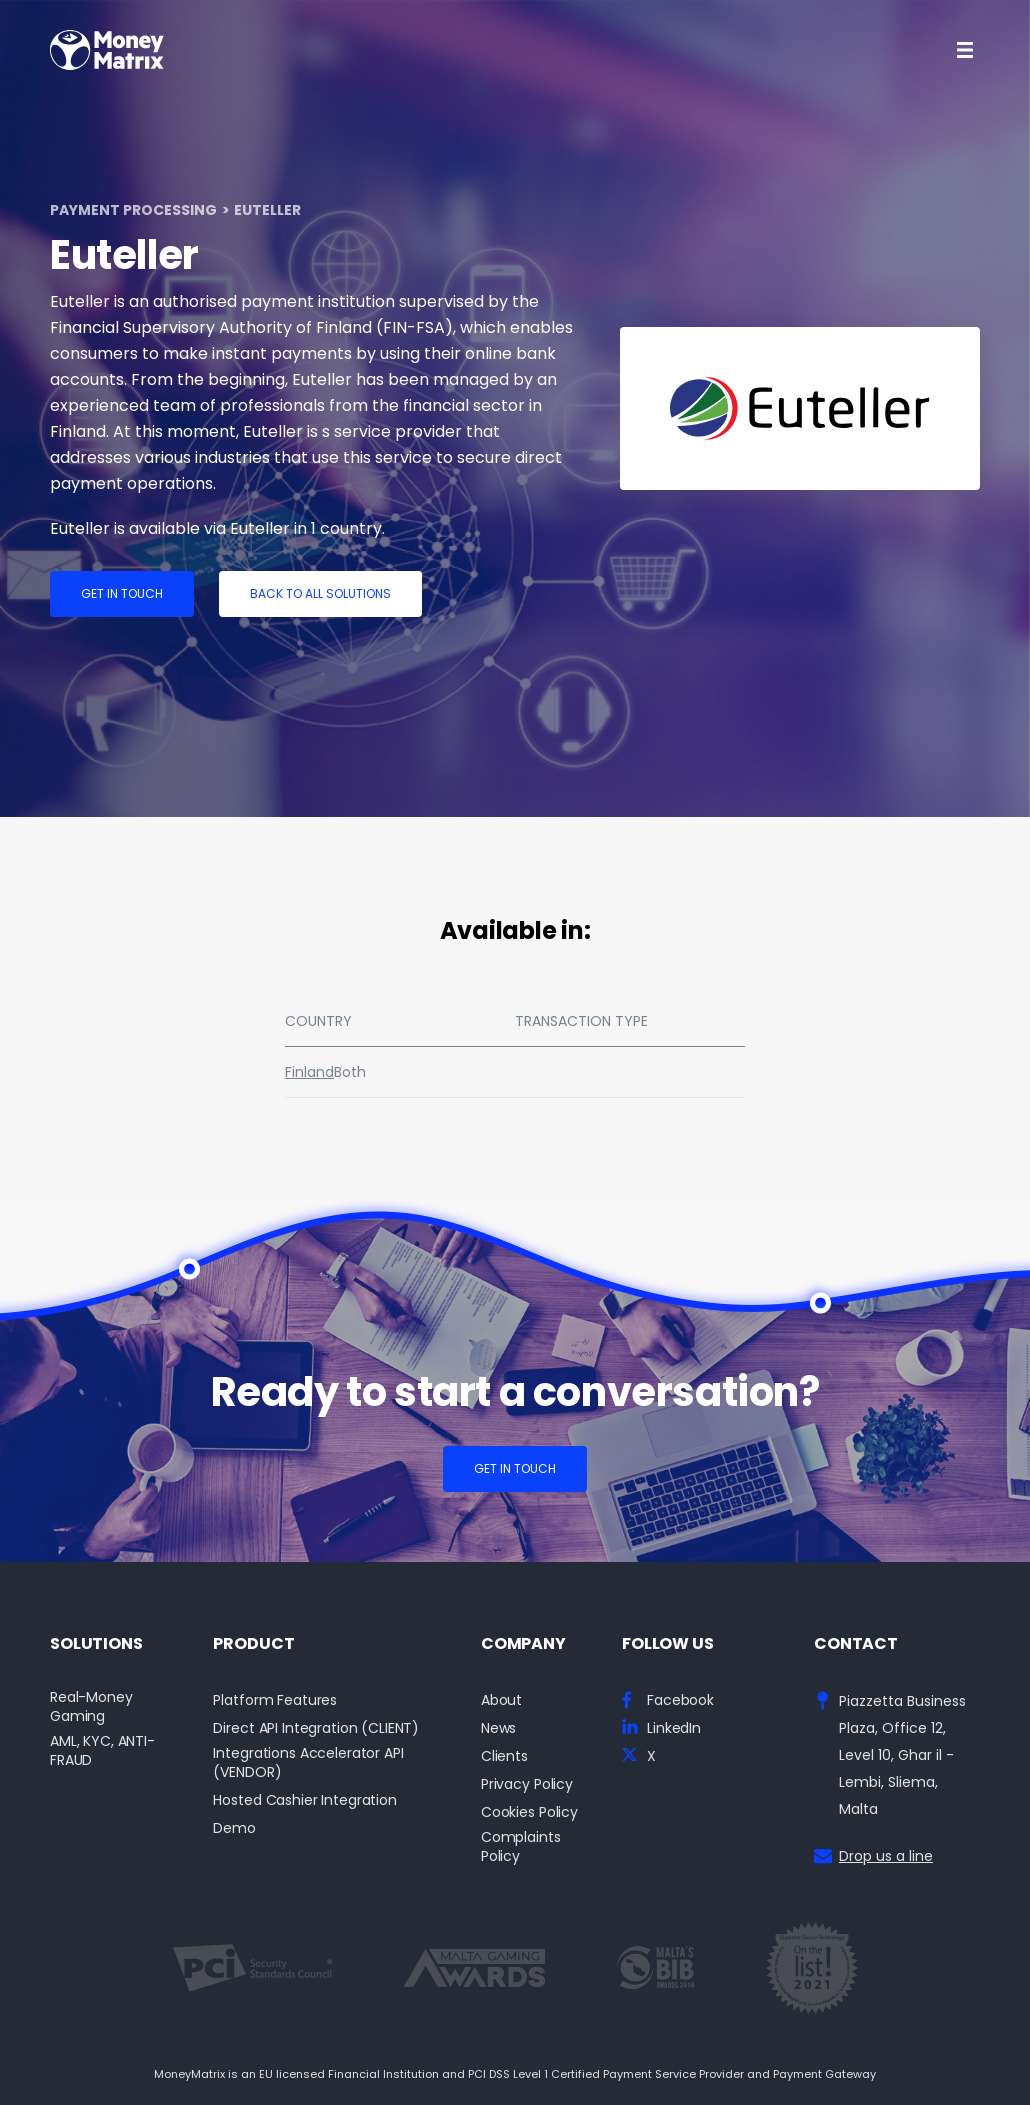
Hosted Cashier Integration (304, 1800)
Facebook (680, 1700)
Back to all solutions (320, 593)
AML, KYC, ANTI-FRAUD (102, 1751)
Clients (504, 1756)
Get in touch (122, 593)
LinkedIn (674, 1728)
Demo (234, 1828)
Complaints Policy (521, 1847)
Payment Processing (133, 210)
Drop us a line (886, 1856)
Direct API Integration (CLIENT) (316, 1728)
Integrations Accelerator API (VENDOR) (308, 1763)
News (498, 1728)
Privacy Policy (527, 1784)
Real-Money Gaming (91, 1707)
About (501, 1700)
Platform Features (275, 1700)
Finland (309, 1072)
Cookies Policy (529, 1812)
